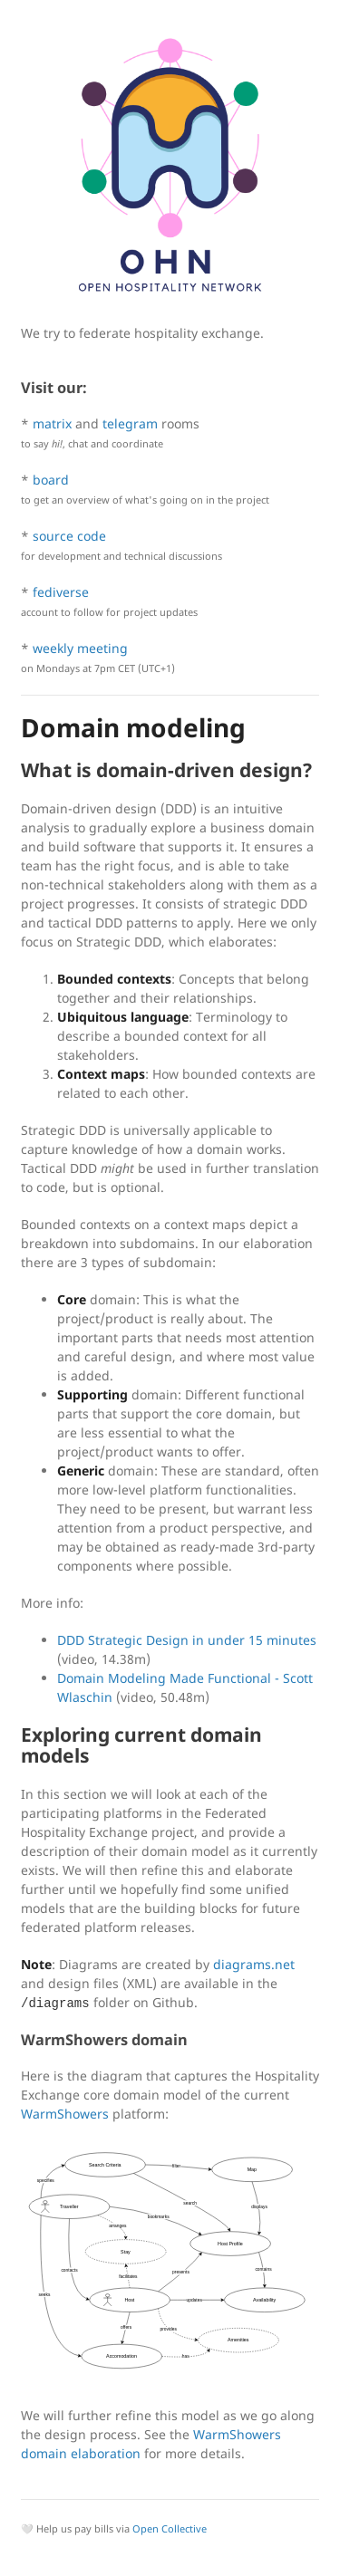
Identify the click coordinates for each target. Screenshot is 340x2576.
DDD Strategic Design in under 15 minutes (186, 1639)
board (51, 479)
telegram (130, 423)
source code (69, 535)
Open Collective (169, 2528)
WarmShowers (65, 2113)
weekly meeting (80, 648)
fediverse (61, 592)
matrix (52, 423)
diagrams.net (254, 1964)
